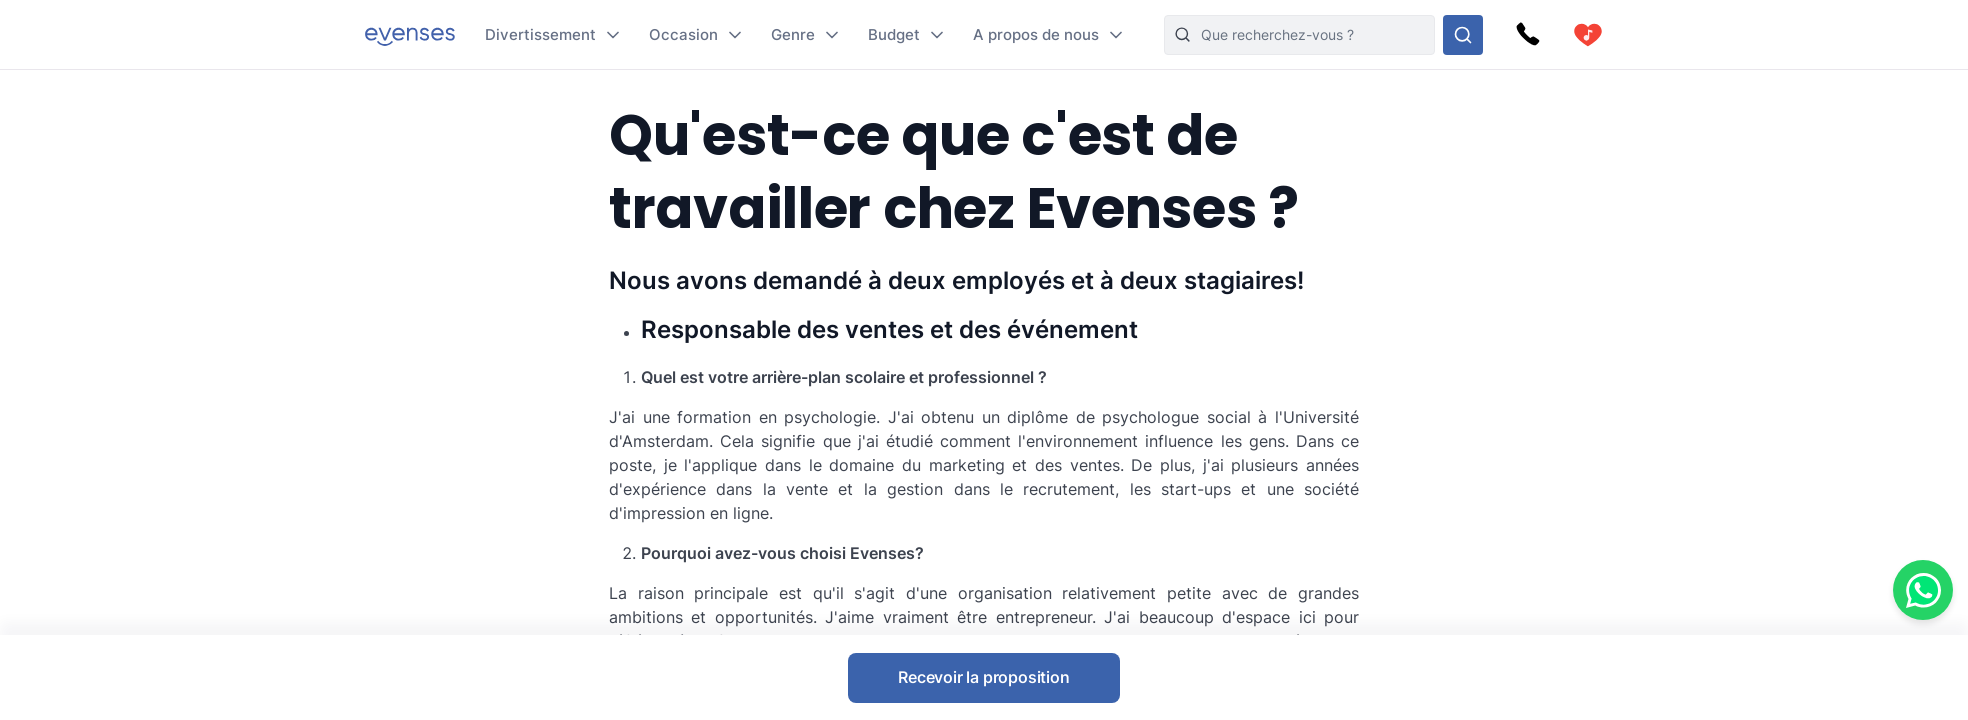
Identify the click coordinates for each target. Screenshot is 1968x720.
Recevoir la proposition (983, 677)
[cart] (1588, 35)
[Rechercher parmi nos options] (1463, 35)
